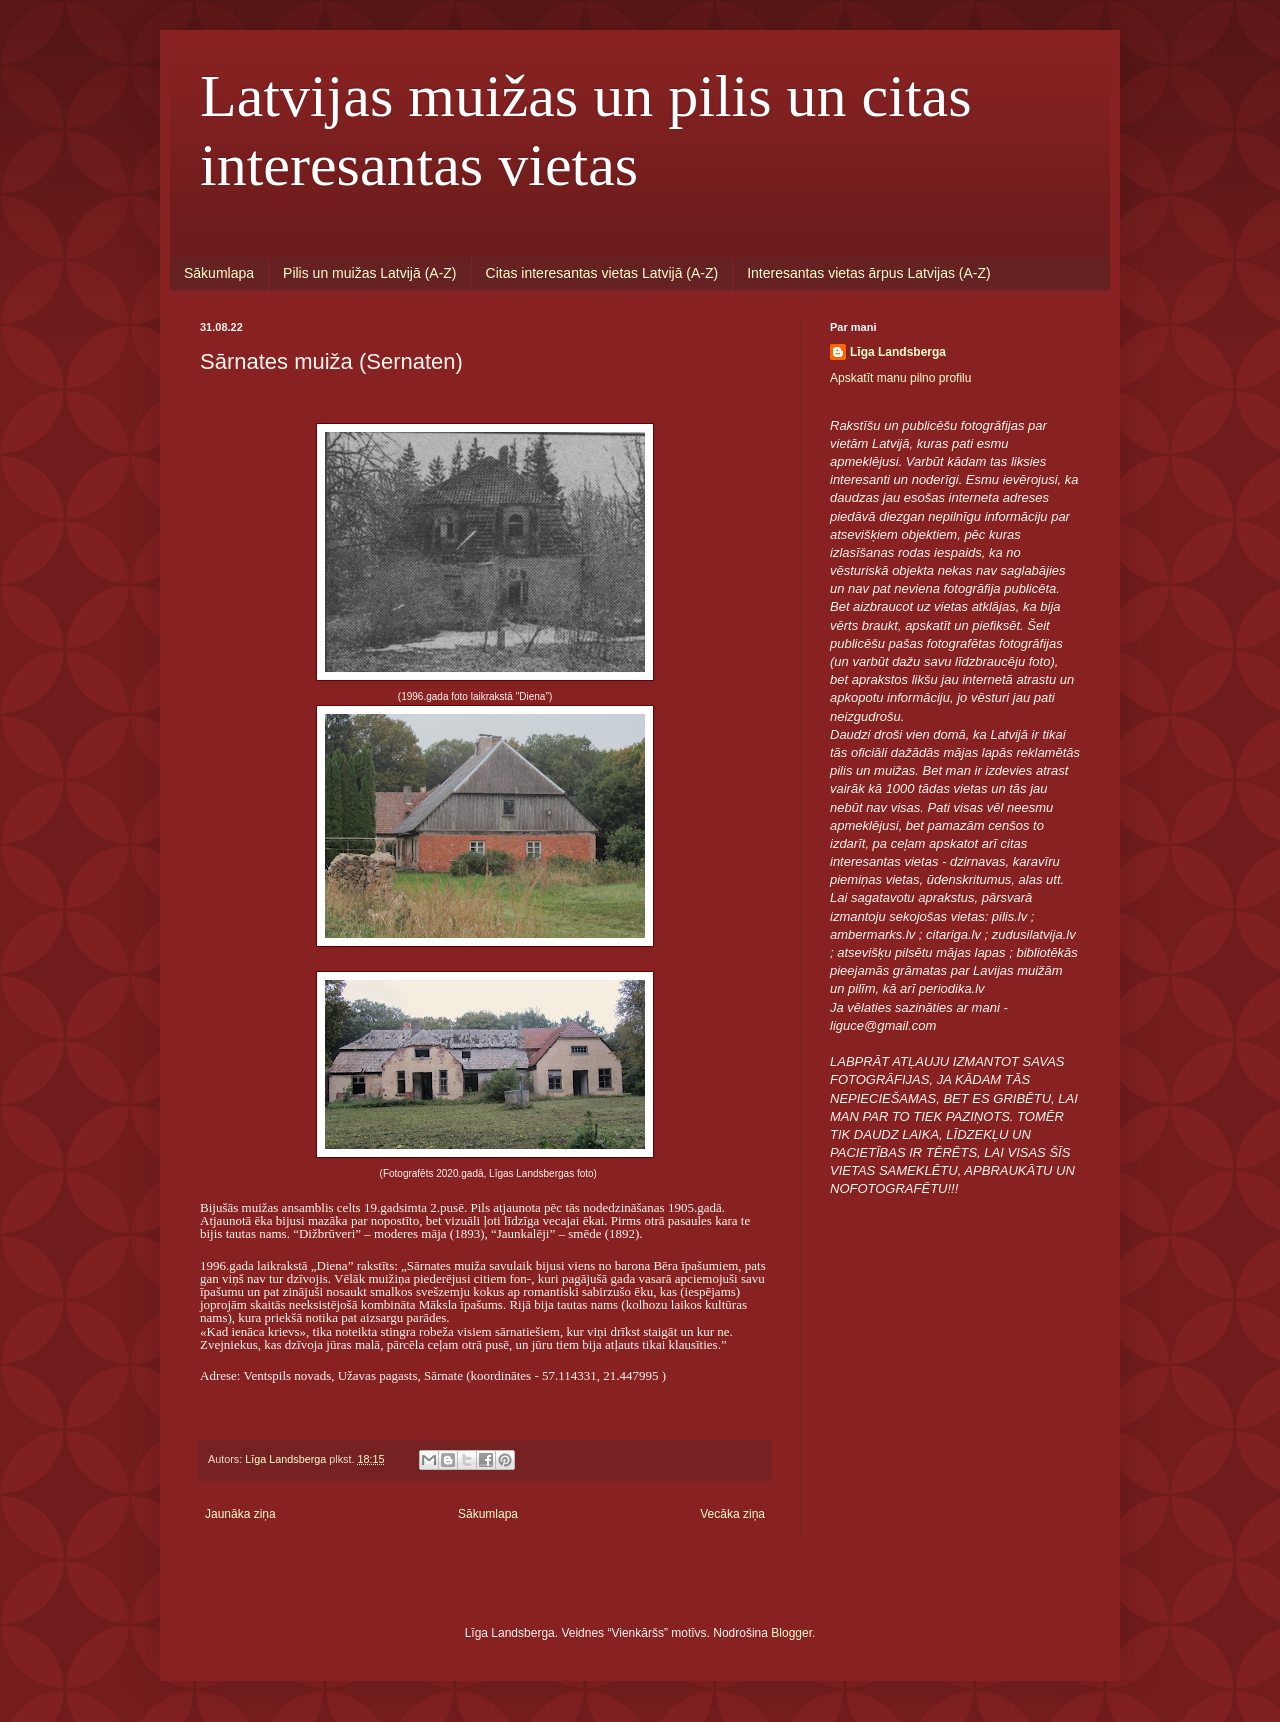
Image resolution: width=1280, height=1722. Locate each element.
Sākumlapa (219, 273)
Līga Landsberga (898, 352)
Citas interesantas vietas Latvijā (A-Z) (602, 273)
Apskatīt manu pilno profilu (900, 378)
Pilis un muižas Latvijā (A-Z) (370, 273)
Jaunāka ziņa (240, 1514)
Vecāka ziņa (732, 1514)
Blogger (791, 1633)
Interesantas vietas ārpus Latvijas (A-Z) (869, 273)
